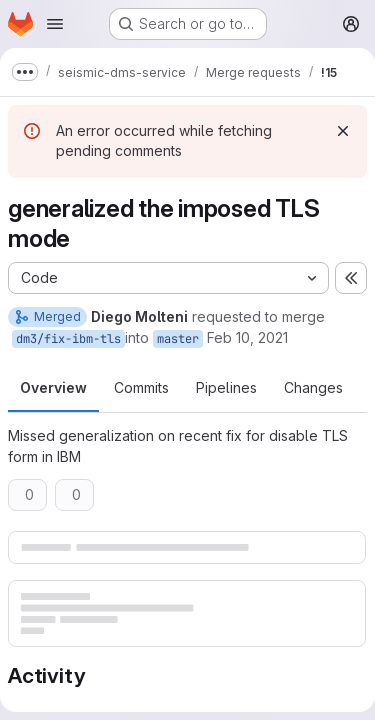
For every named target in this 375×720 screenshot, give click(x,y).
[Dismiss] (343, 131)
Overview (53, 387)
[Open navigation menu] (55, 24)
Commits (141, 387)
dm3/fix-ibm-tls (68, 339)
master (178, 339)
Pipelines (226, 387)
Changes (313, 387)
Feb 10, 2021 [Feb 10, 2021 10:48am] (247, 337)
